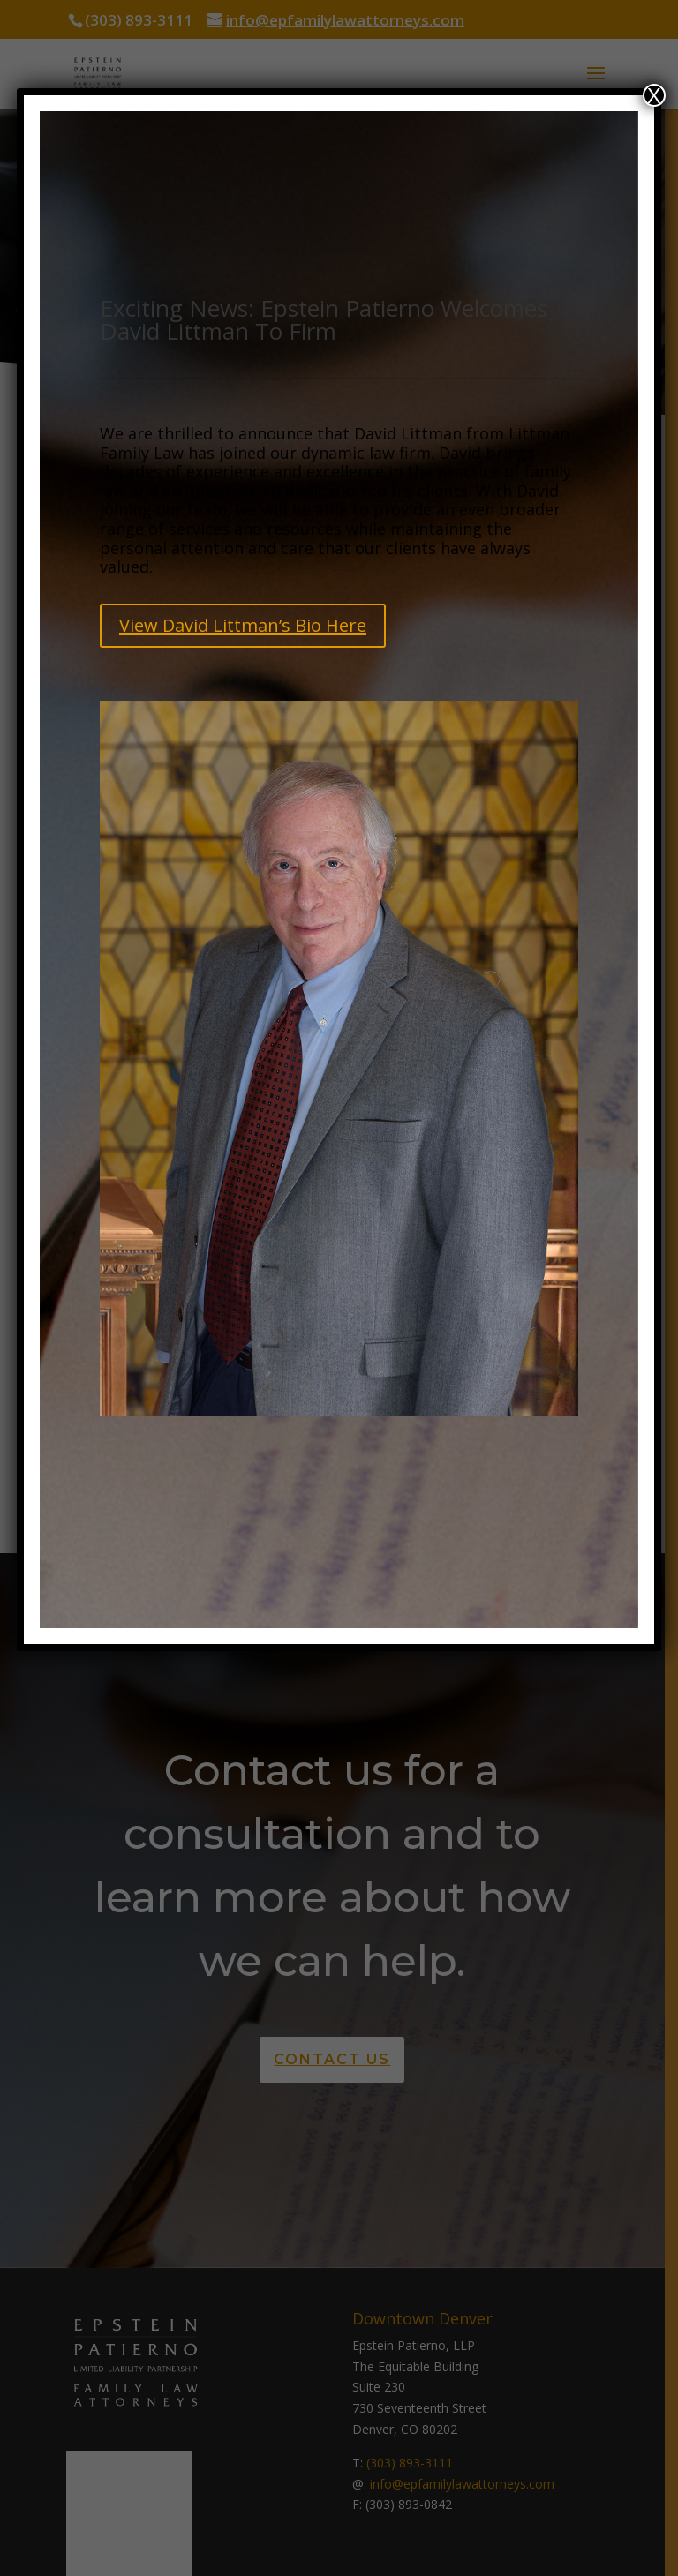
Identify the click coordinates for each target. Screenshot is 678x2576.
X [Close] (654, 95)
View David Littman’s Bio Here (242, 625)
